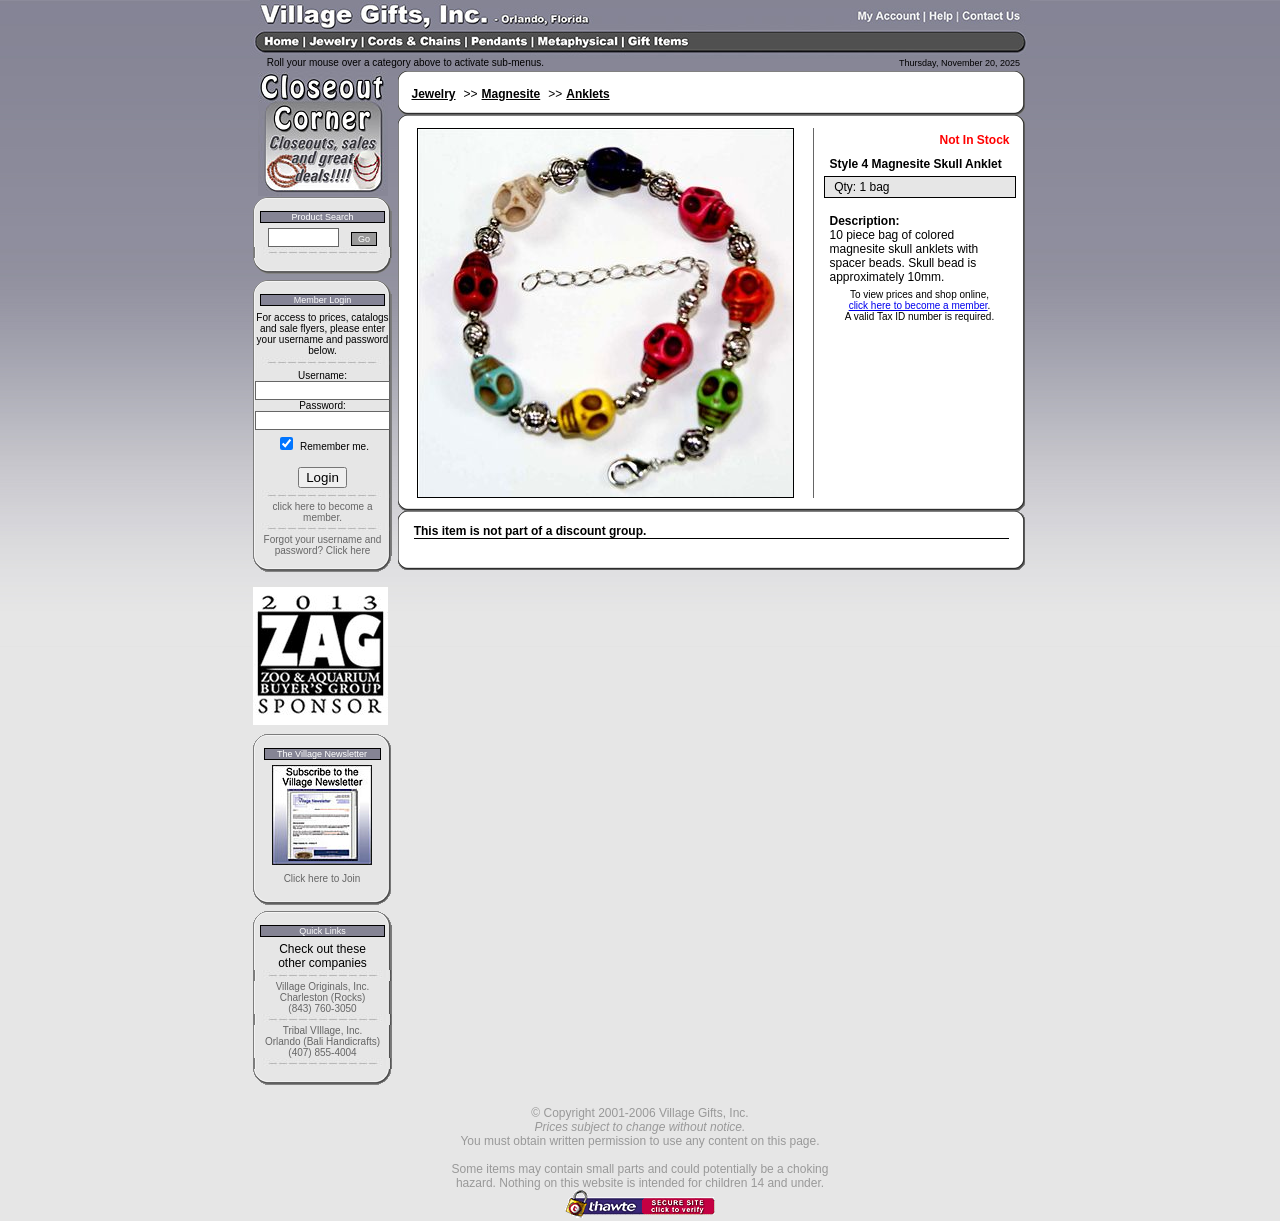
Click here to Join (322, 878)
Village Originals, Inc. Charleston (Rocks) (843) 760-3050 (323, 997)
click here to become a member (918, 305)
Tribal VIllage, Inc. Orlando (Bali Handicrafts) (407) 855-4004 (322, 1041)
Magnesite (511, 94)
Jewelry (434, 94)
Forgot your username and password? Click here (323, 545)
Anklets (587, 94)
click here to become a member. (322, 512)
